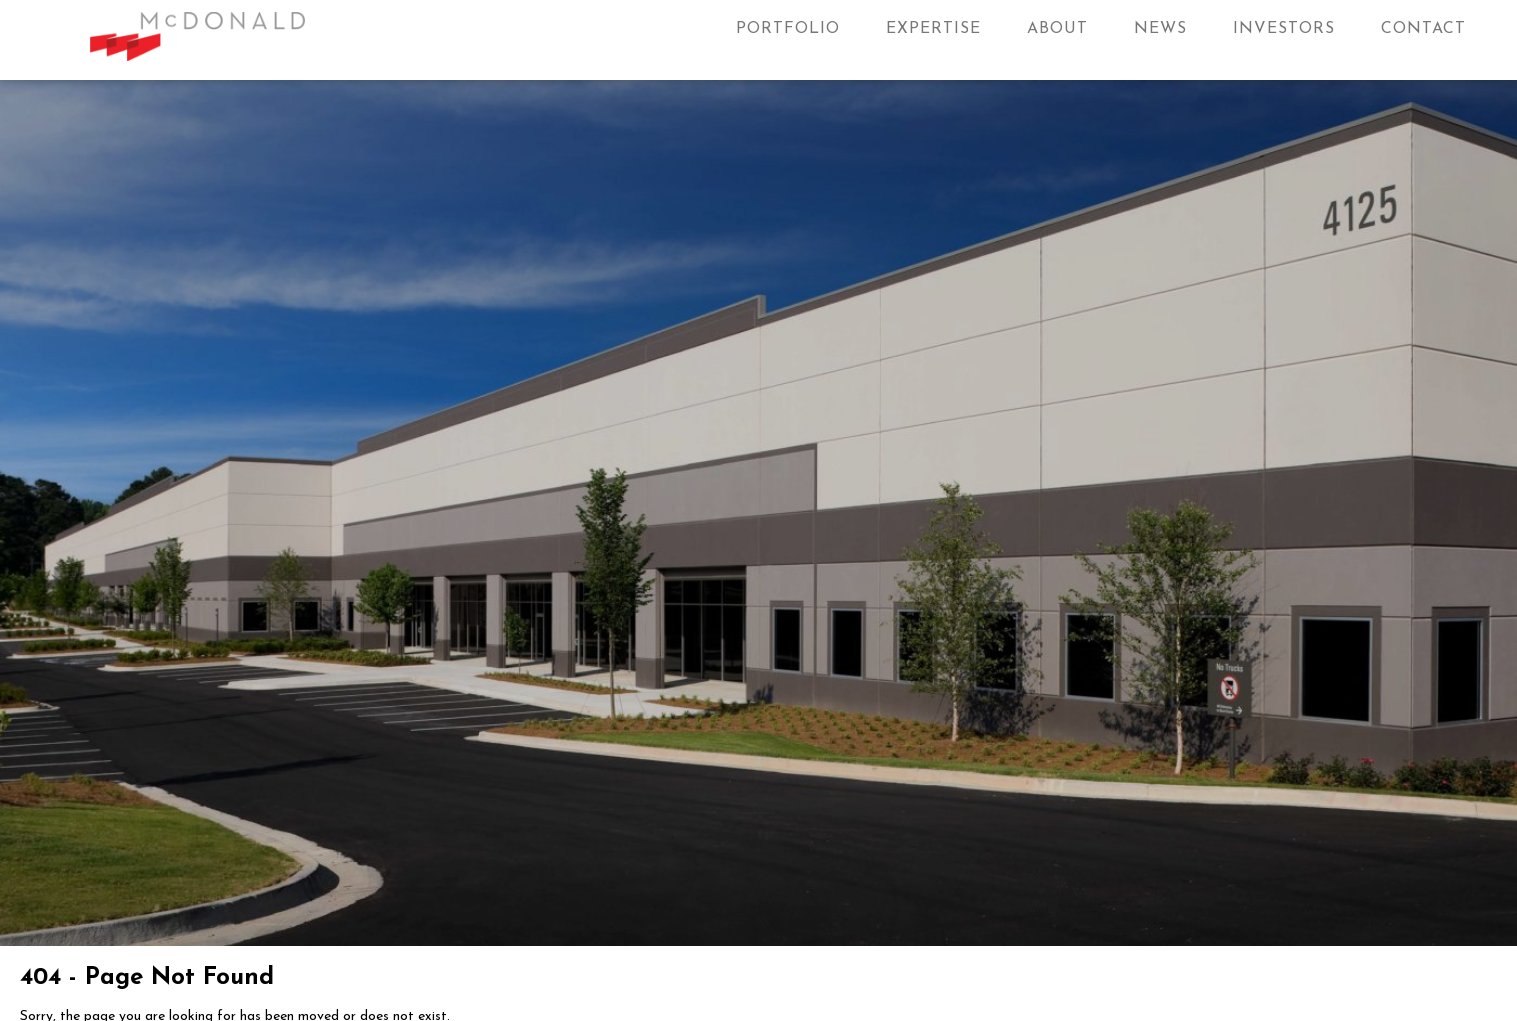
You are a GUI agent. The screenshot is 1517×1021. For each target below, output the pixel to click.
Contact (1423, 29)
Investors (1284, 29)
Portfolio (788, 29)
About (1057, 29)
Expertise (933, 29)
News (1160, 29)
